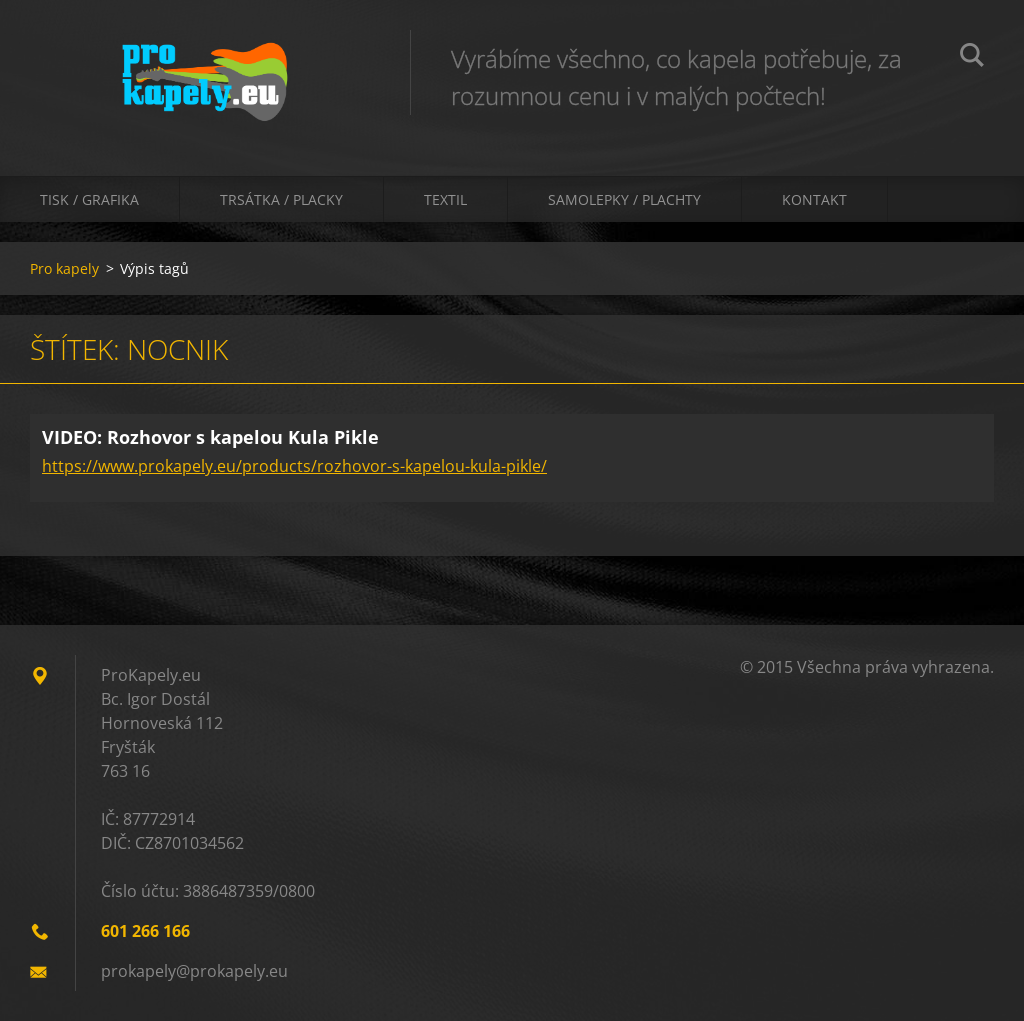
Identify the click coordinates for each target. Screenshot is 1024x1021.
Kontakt (814, 199)
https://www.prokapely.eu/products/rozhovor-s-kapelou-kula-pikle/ (294, 466)
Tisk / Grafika (89, 199)
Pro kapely (64, 268)
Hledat (972, 58)
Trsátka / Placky (281, 199)
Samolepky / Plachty (624, 199)
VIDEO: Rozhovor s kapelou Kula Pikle (210, 437)
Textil (445, 199)
